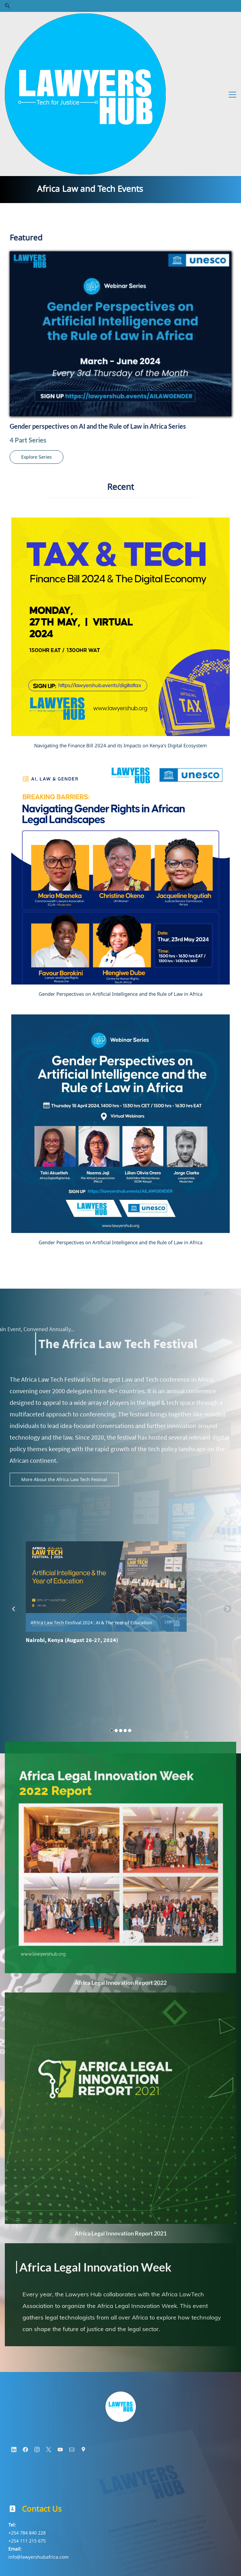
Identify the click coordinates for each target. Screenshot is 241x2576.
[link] (121, 2250)
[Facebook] (25, 2313)
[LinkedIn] (14, 2313)
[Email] (72, 2313)
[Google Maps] (83, 2313)
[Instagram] (37, 2313)
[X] (48, 2313)
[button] (7, 6)
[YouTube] (60, 2313)
